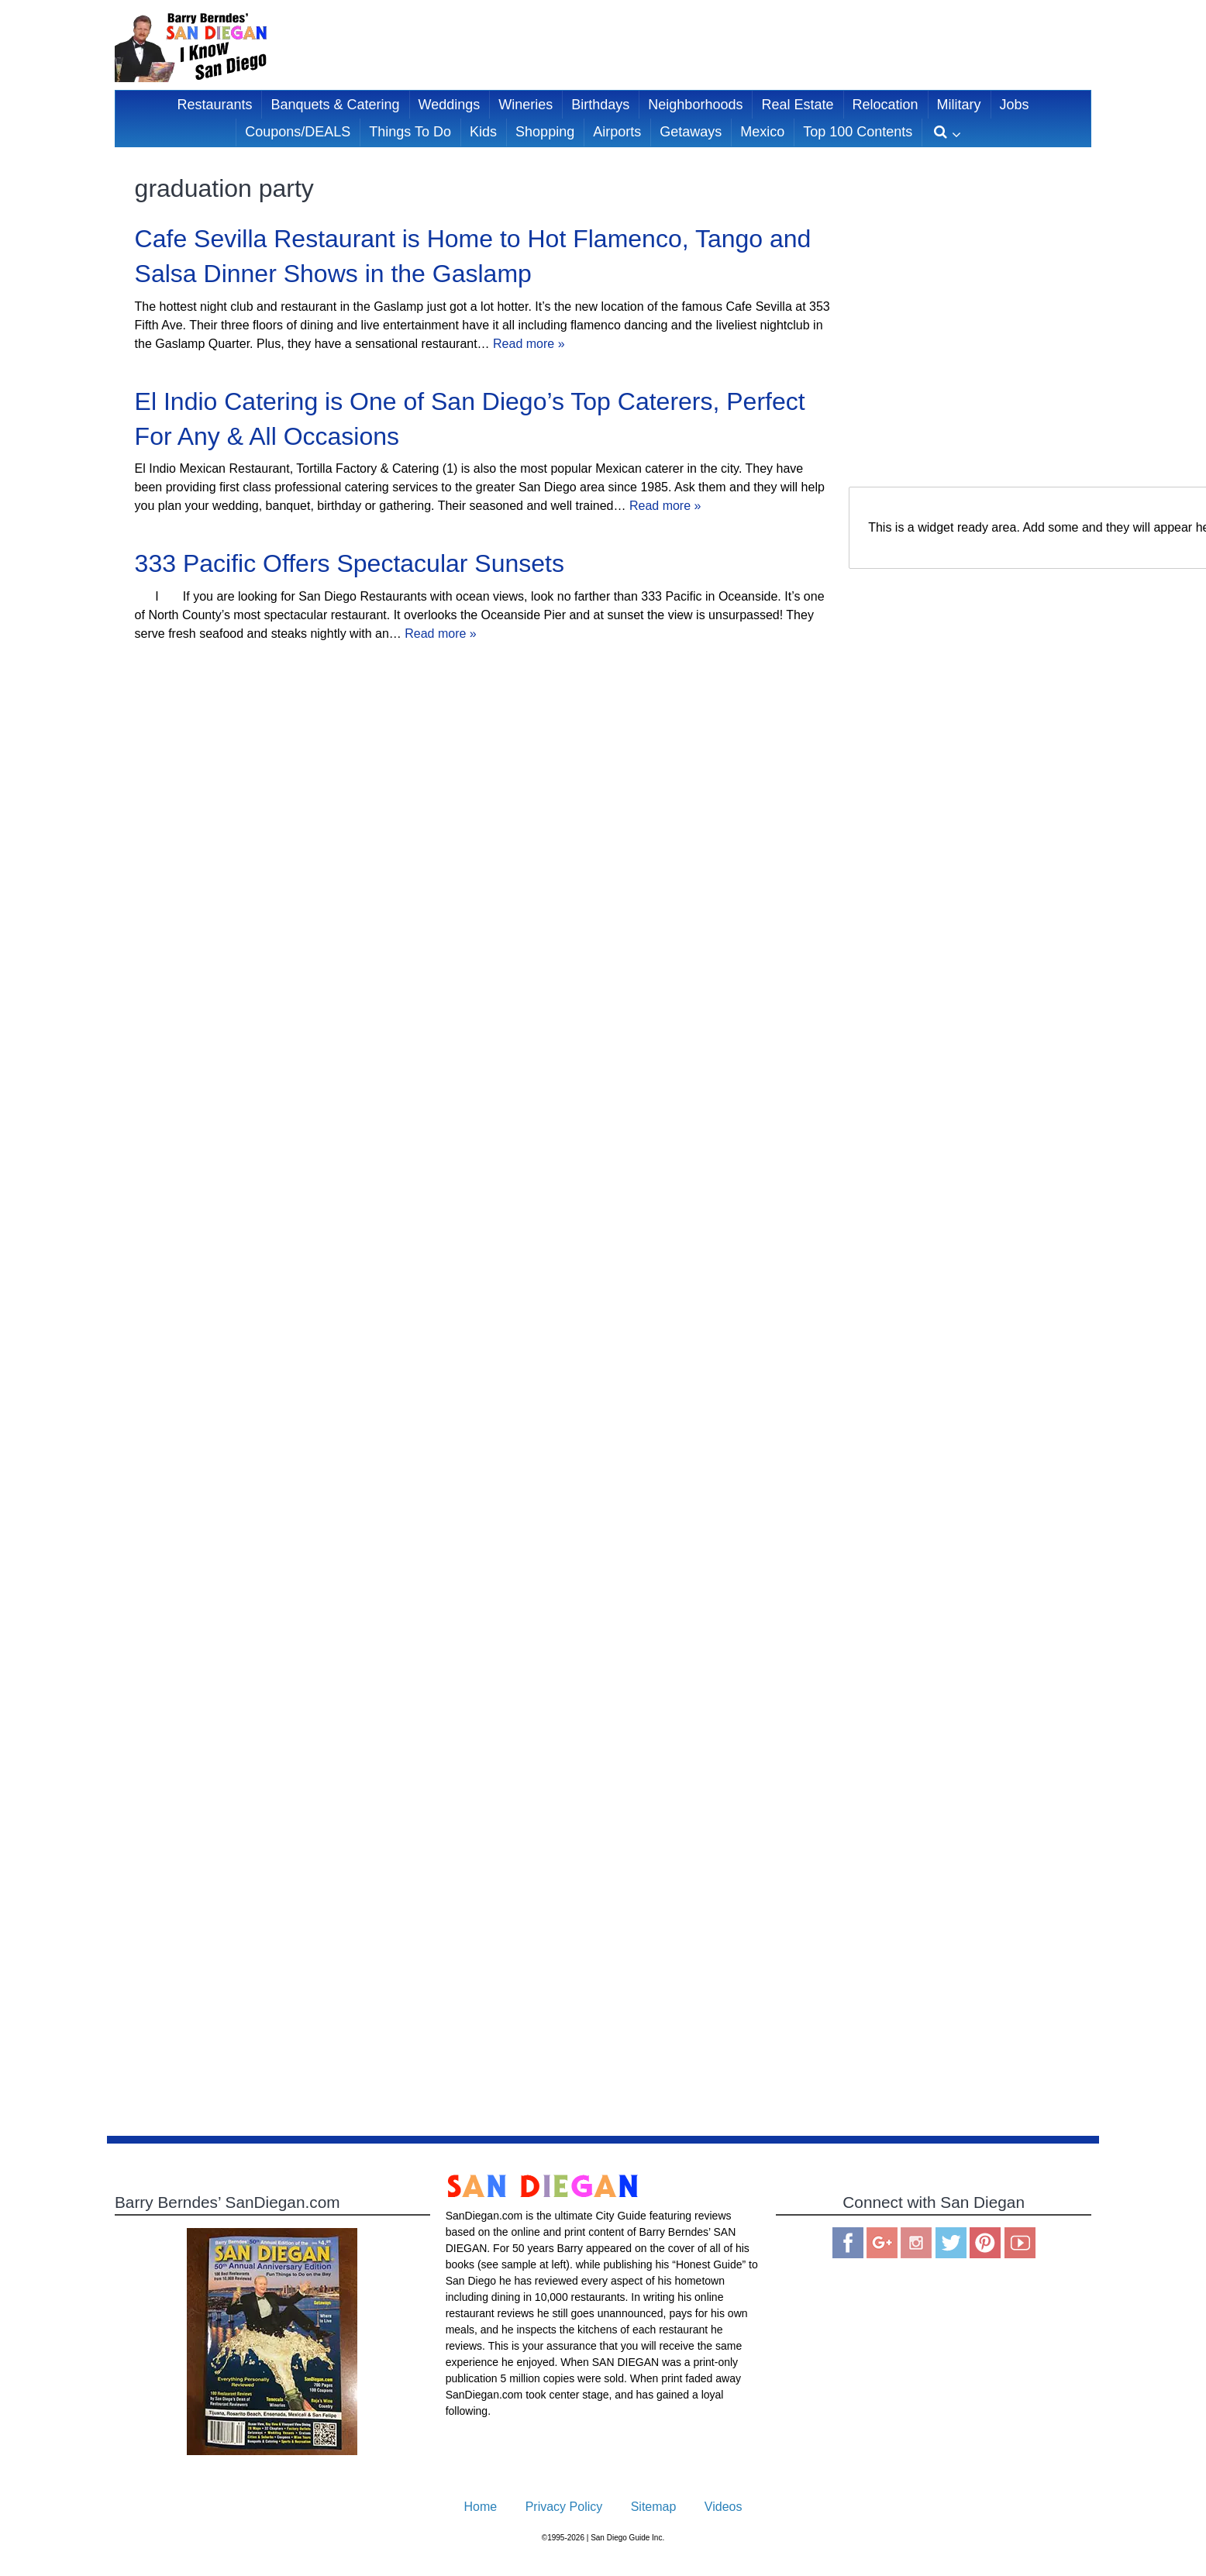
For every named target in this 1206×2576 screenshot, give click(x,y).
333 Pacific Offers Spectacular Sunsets (349, 563)
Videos (724, 2506)
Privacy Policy (564, 2506)
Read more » (529, 343)
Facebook (847, 2242)
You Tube (1019, 2242)
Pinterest (985, 2242)
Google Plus (882, 2242)
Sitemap (654, 2506)
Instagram (916, 2242)
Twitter (951, 2242)
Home (481, 2506)
